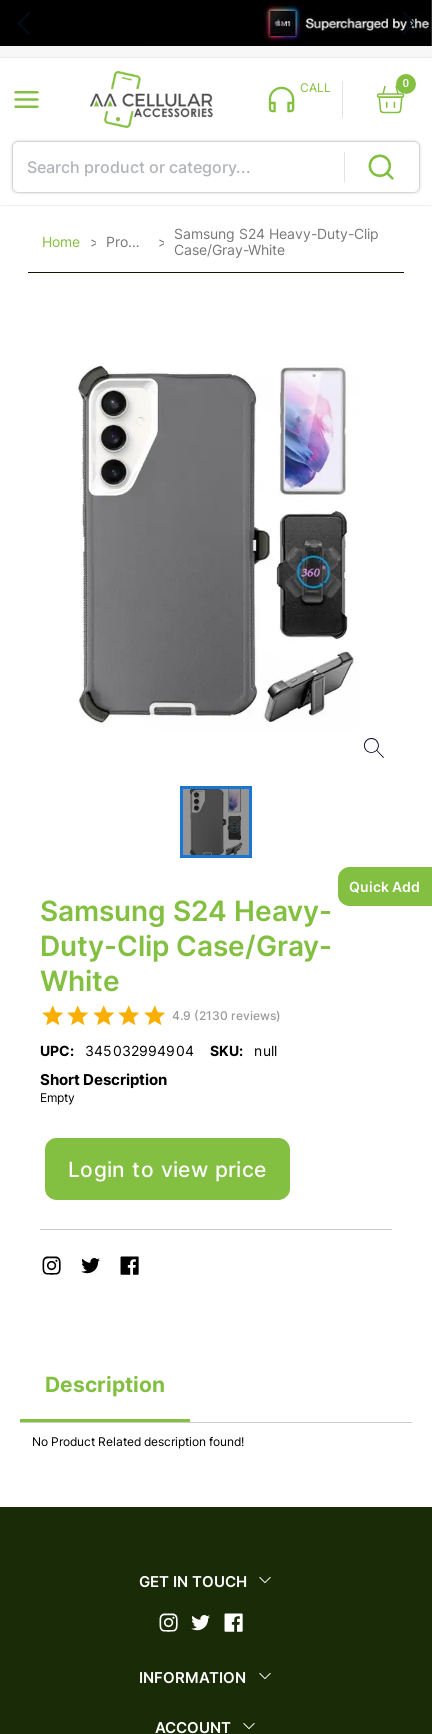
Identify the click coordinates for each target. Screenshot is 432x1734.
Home (61, 242)
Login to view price (167, 1169)
